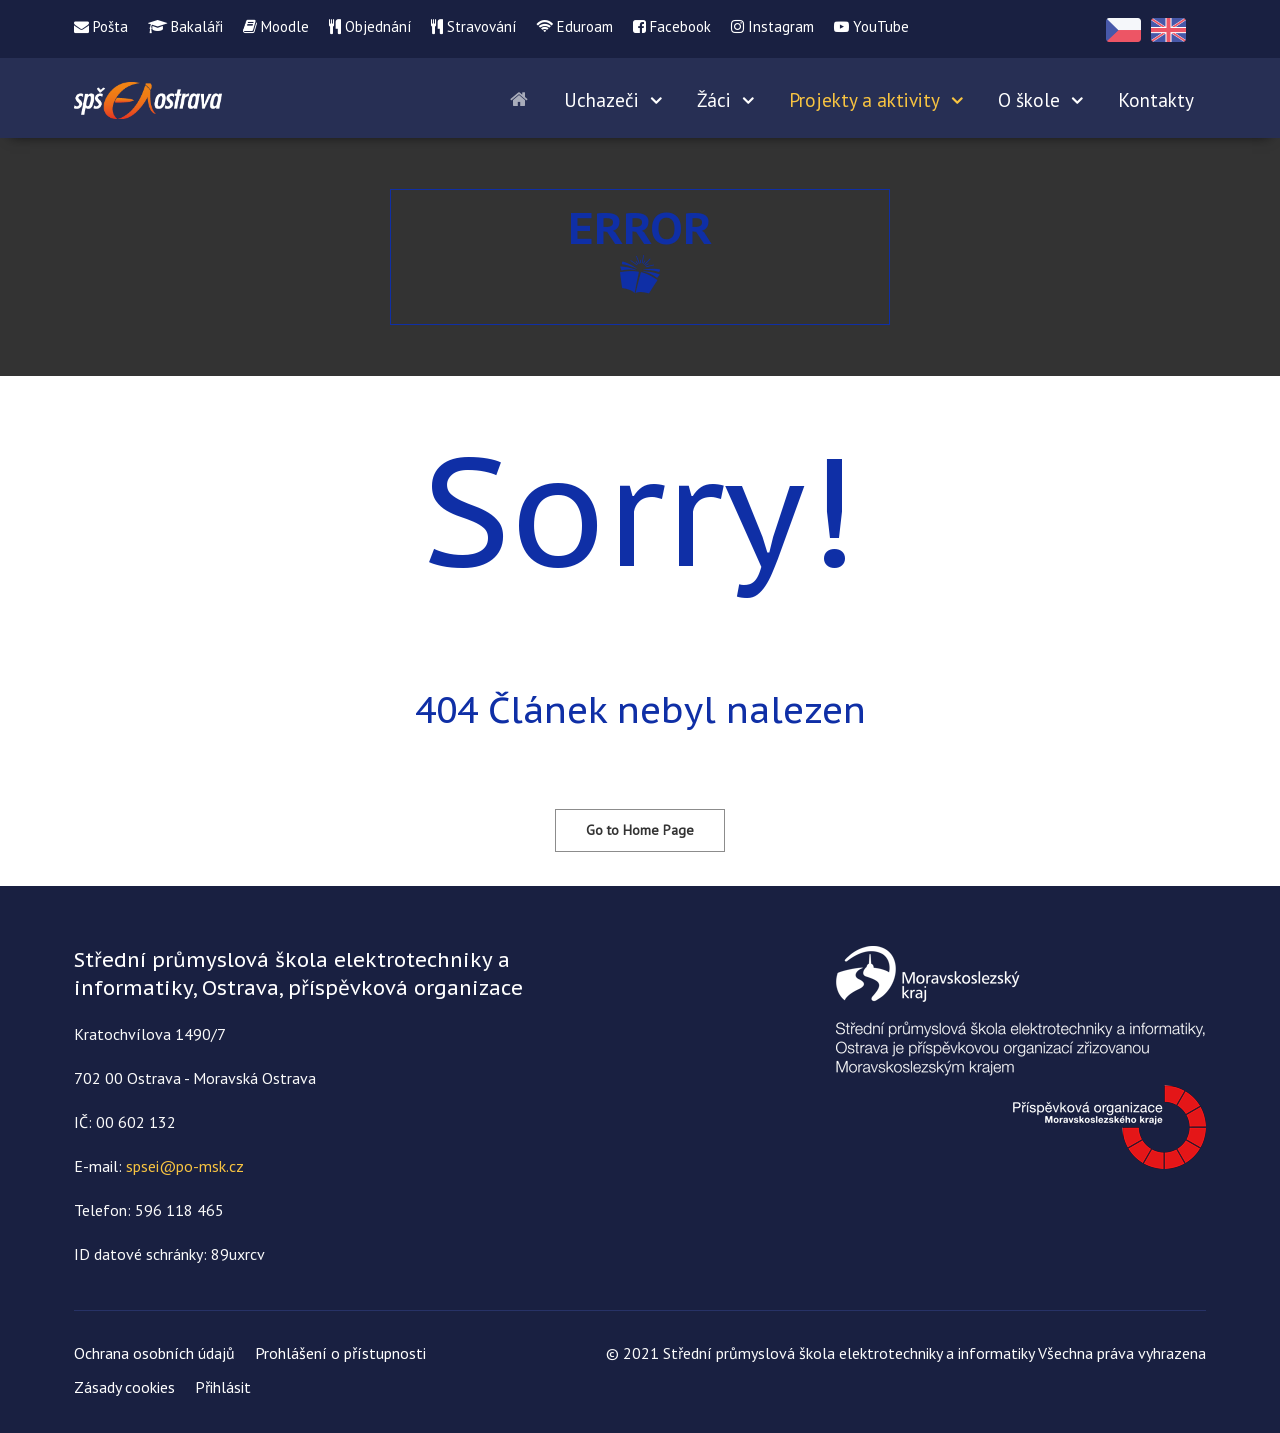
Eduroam (574, 26)
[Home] (522, 98)
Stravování (473, 26)
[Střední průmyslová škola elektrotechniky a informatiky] (148, 97)
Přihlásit (223, 1387)
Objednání (370, 26)
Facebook (672, 26)
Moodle (276, 26)
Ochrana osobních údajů (154, 1353)
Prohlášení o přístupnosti (340, 1353)
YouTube (871, 26)
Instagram (772, 26)
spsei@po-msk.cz (185, 1166)
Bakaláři (185, 26)
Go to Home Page (640, 830)
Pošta (101, 26)
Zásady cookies (124, 1387)
